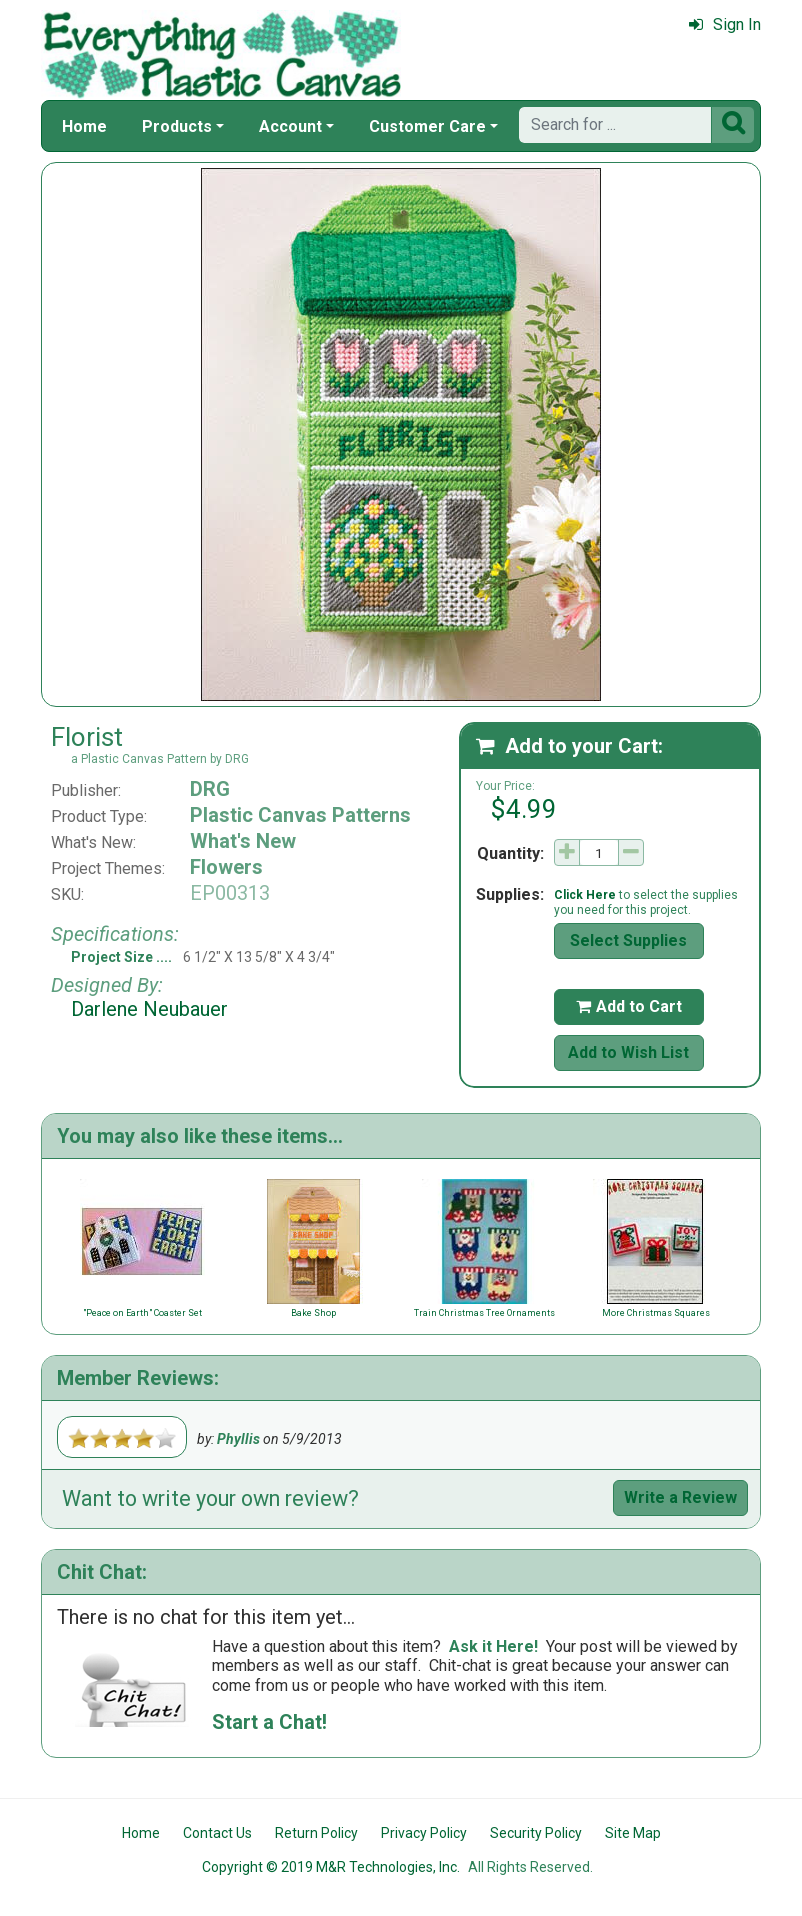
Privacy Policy (424, 1833)
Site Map (633, 1833)
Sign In (725, 24)
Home (84, 126)
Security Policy (536, 1833)
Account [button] (290, 126)
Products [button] (177, 126)
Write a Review (680, 1497)
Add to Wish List (628, 1052)
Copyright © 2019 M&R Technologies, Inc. (331, 1867)
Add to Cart (629, 1006)
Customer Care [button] (427, 126)
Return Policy (316, 1833)
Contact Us (217, 1833)
